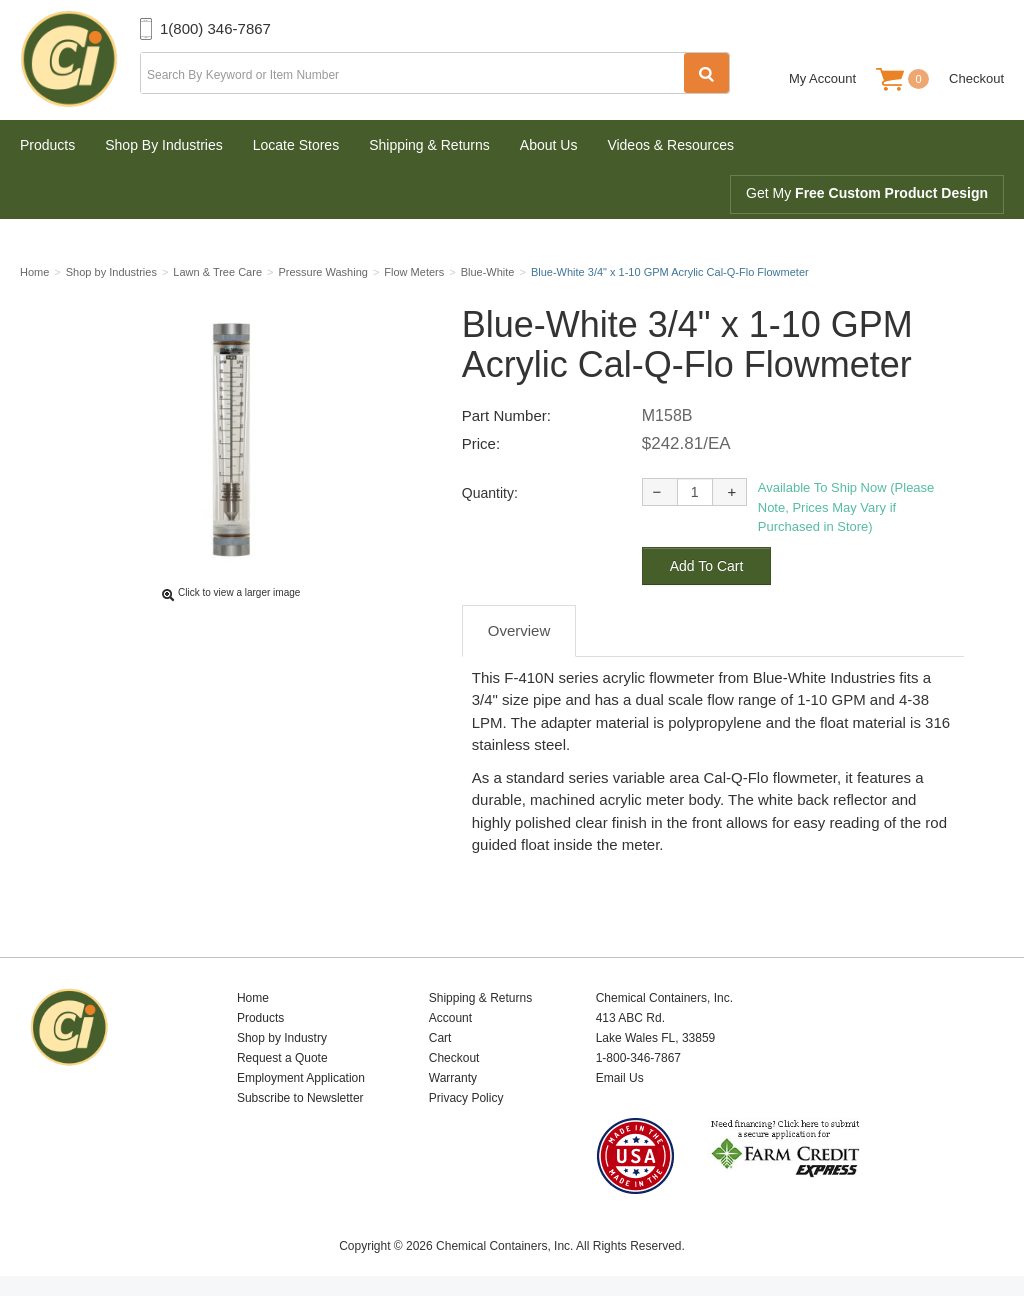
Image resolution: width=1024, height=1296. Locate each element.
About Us (549, 145)
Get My (867, 193)
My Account (822, 78)
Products (47, 145)
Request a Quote (282, 1058)
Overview (519, 630)
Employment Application (301, 1078)
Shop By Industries (164, 145)
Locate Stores (296, 145)
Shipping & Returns (429, 145)
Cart (440, 1038)
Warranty (453, 1078)
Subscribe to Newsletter (300, 1098)
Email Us (620, 1078)
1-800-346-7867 (638, 1058)
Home (253, 998)
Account (450, 1018)
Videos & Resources (670, 145)
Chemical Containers (80, 60)
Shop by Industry (282, 1038)
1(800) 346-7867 (215, 28)
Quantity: (490, 493)
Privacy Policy (466, 1098)
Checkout (976, 78)
